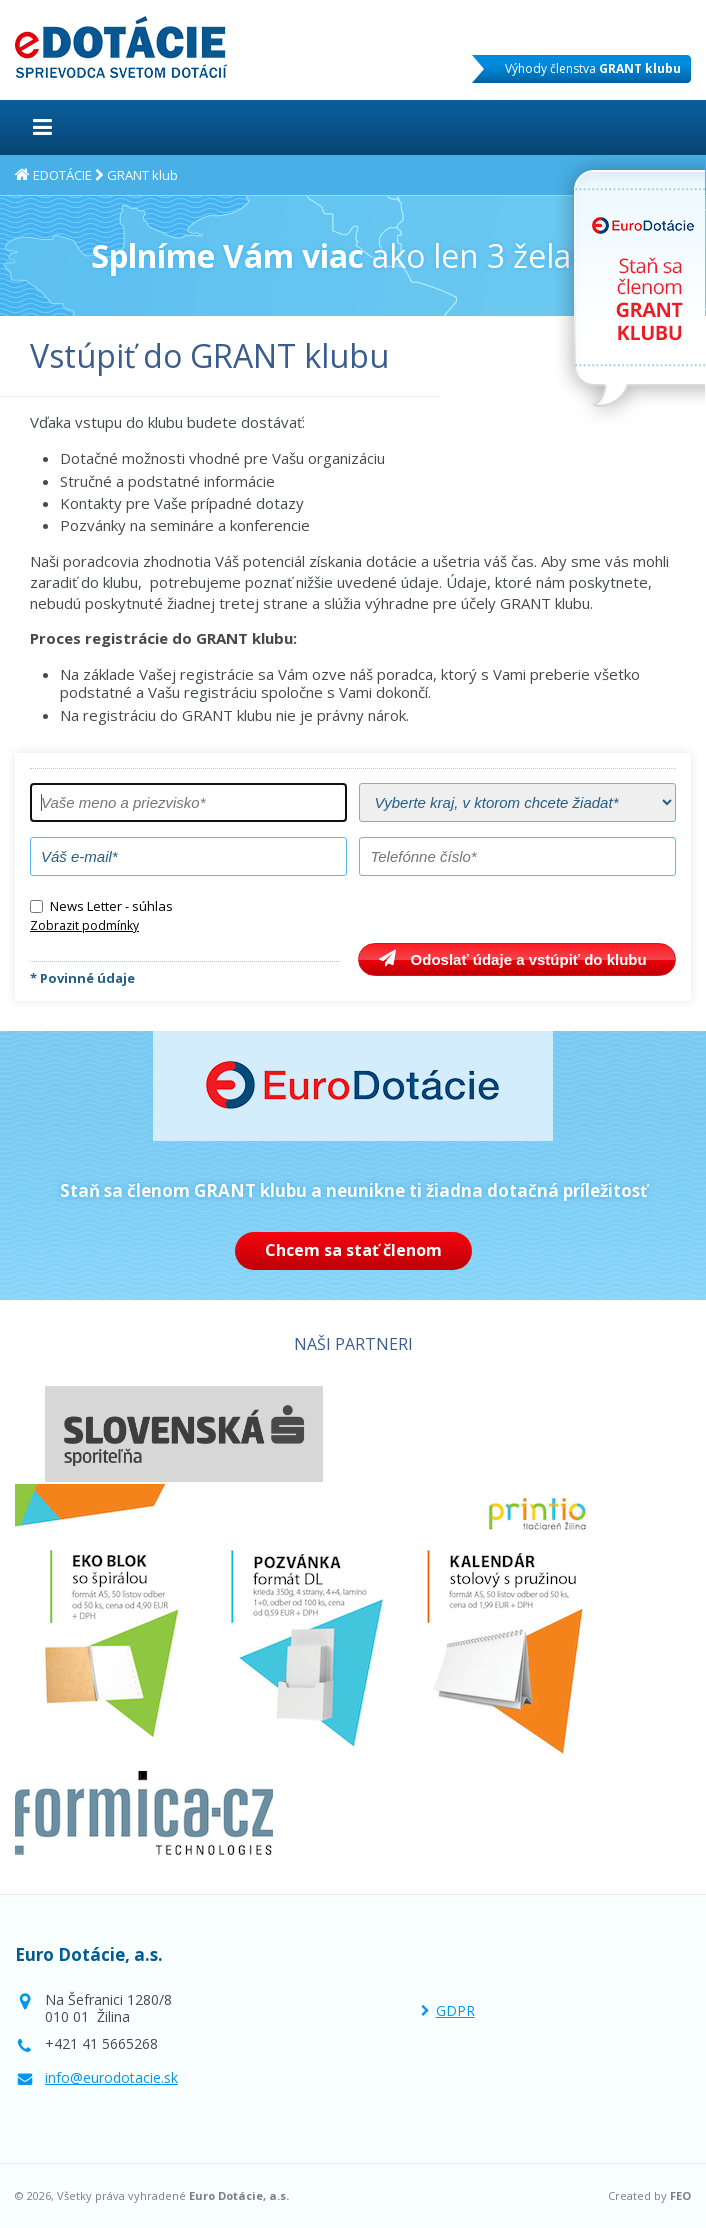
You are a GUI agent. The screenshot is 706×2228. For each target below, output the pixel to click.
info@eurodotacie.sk (111, 2077)
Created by (649, 2196)
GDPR (455, 2010)
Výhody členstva (593, 68)
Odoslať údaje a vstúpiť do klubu (529, 959)
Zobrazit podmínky (84, 925)
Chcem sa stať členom (353, 1250)
